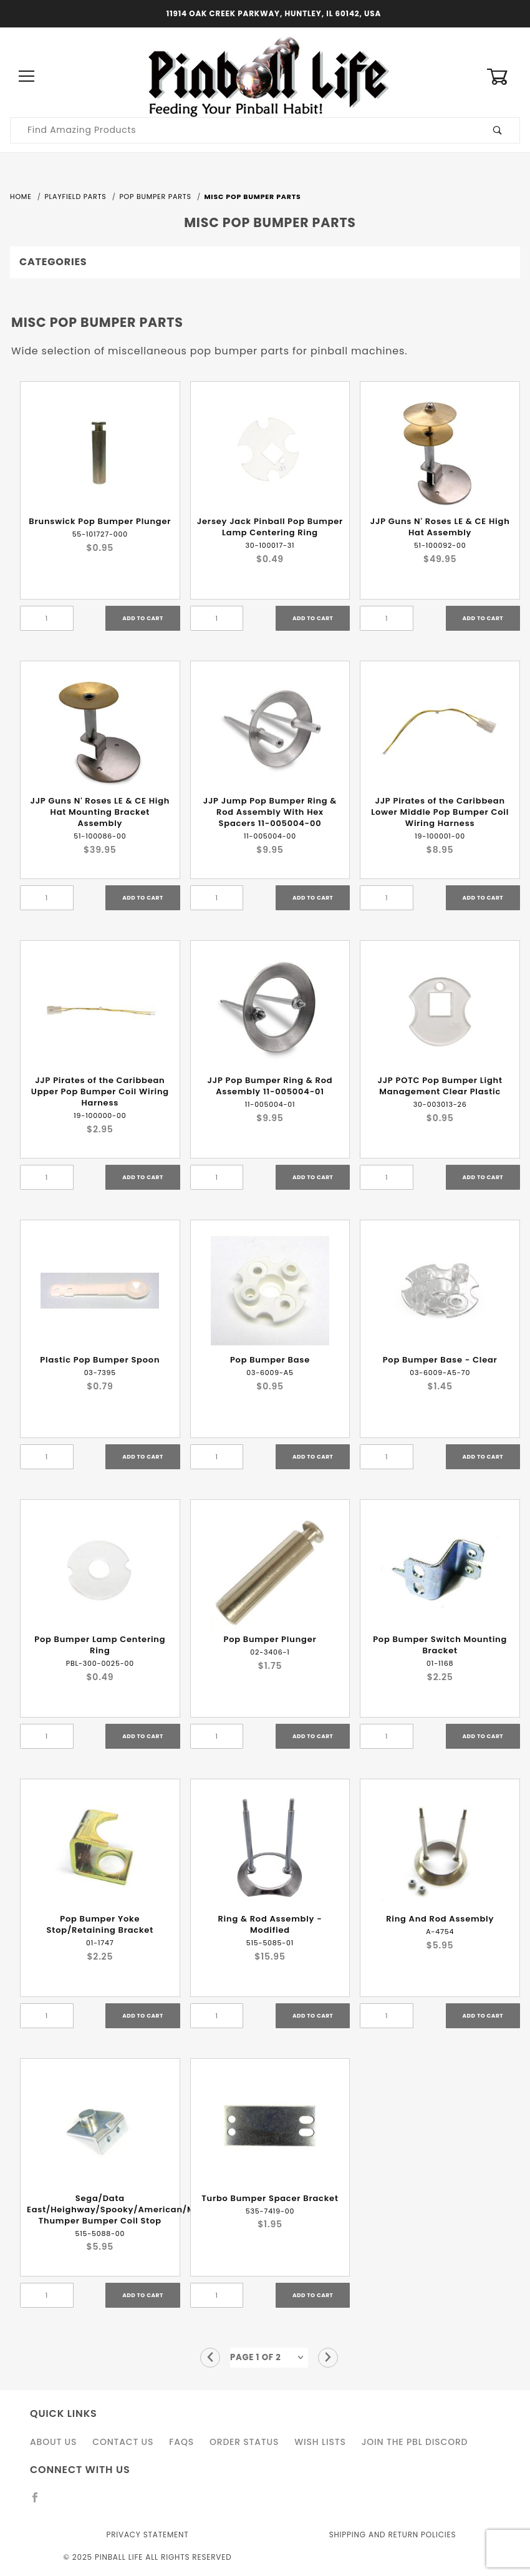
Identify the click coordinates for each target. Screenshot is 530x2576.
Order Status (244, 2442)
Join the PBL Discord (415, 2442)
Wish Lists (319, 2442)
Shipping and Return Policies (392, 2534)
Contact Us (122, 2442)
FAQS (181, 2442)
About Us (53, 2442)
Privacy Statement (147, 2534)
